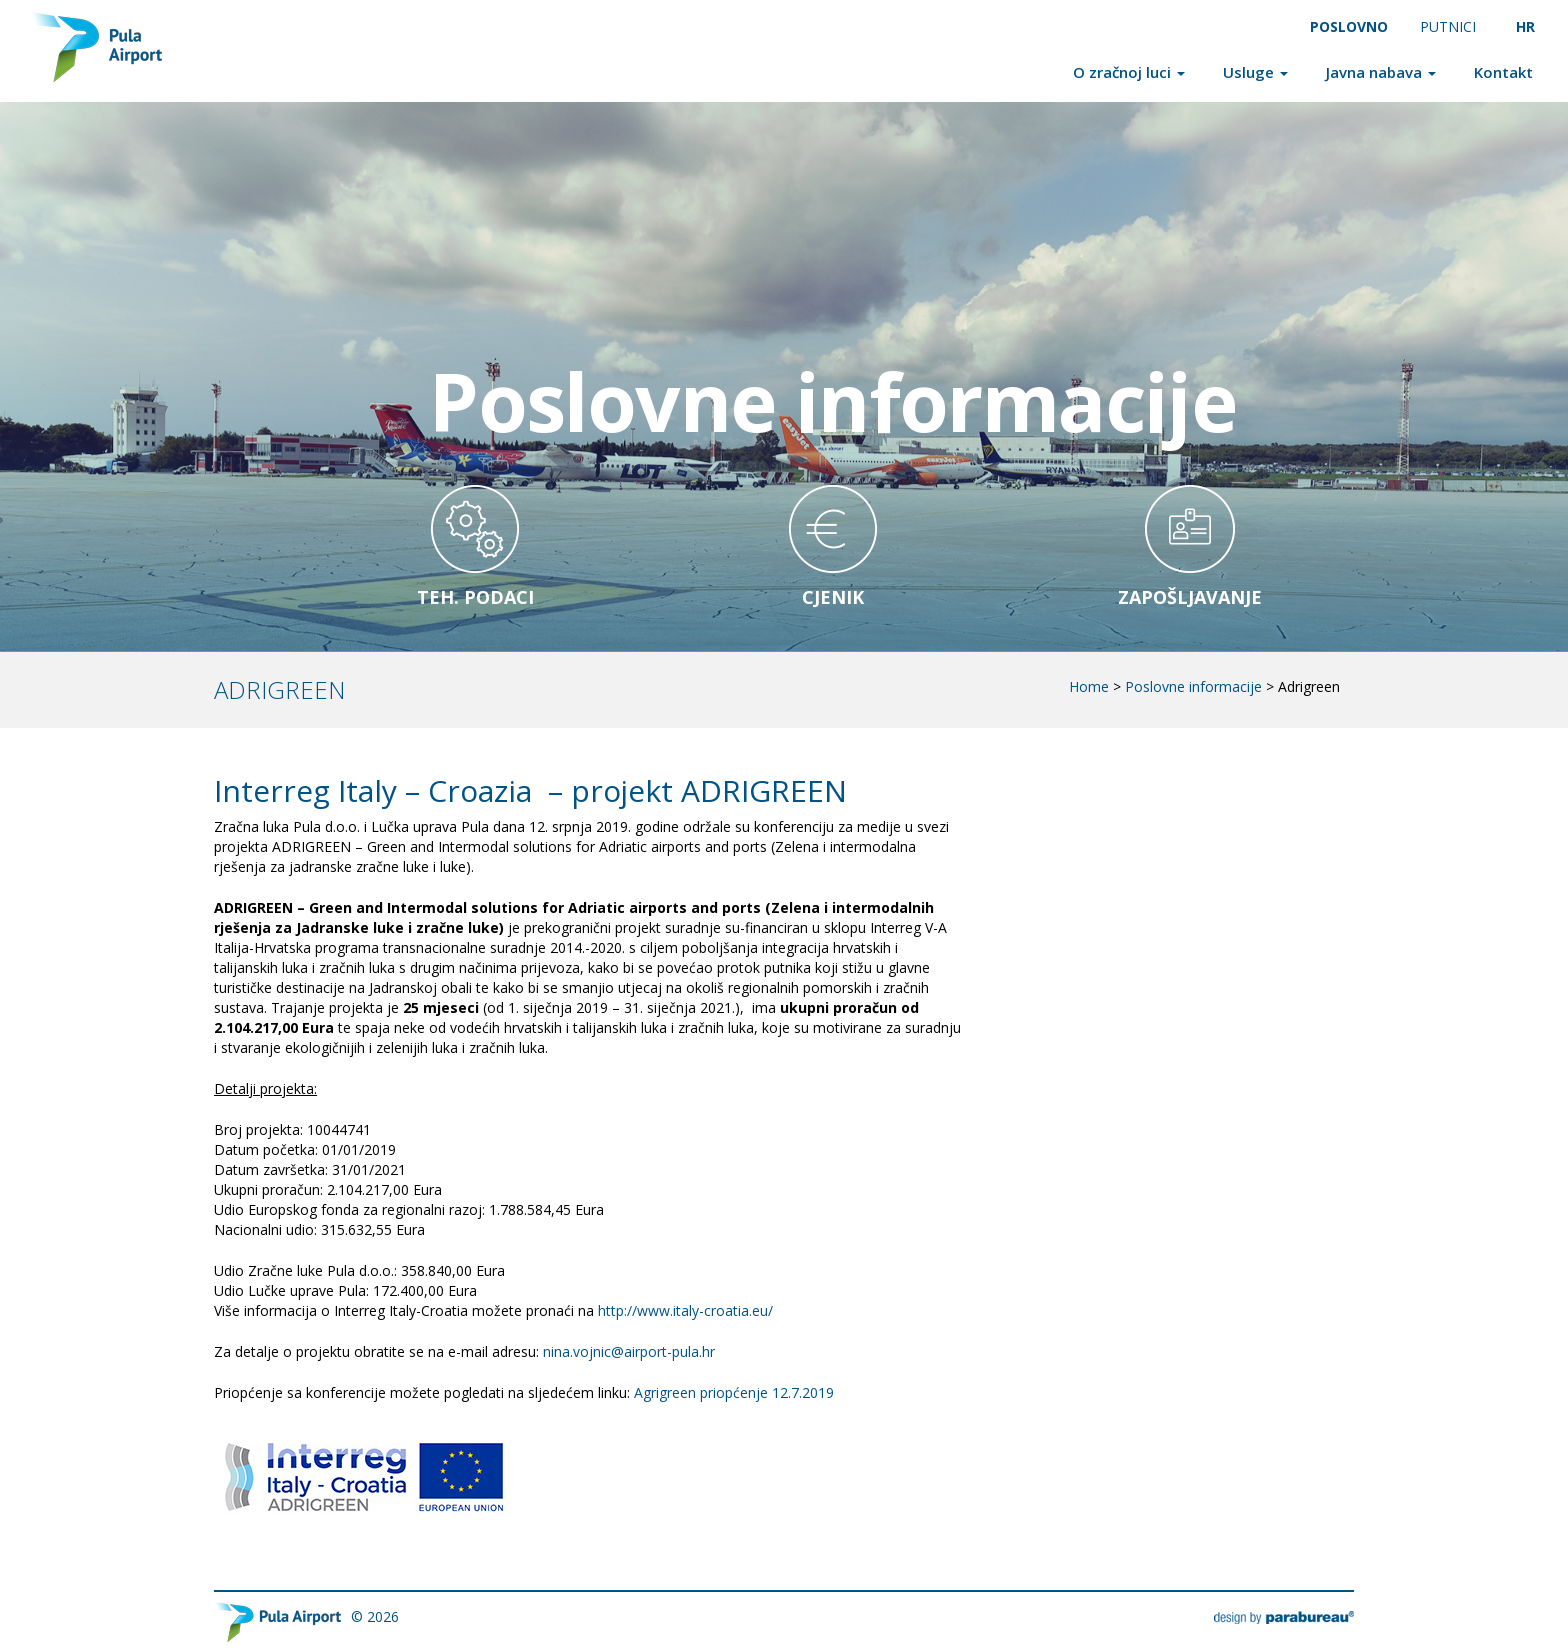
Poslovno (1349, 26)
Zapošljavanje (1190, 597)
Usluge (1255, 72)
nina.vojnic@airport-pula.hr (629, 1351)
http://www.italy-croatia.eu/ (685, 1310)
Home (1089, 686)
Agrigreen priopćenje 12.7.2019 (734, 1392)
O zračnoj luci (1129, 72)
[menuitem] (1526, 26)
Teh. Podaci (475, 597)
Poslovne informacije (1193, 686)
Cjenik (833, 597)
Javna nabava (1381, 72)
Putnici (1448, 26)
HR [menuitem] (1525, 26)
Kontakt (1503, 72)
